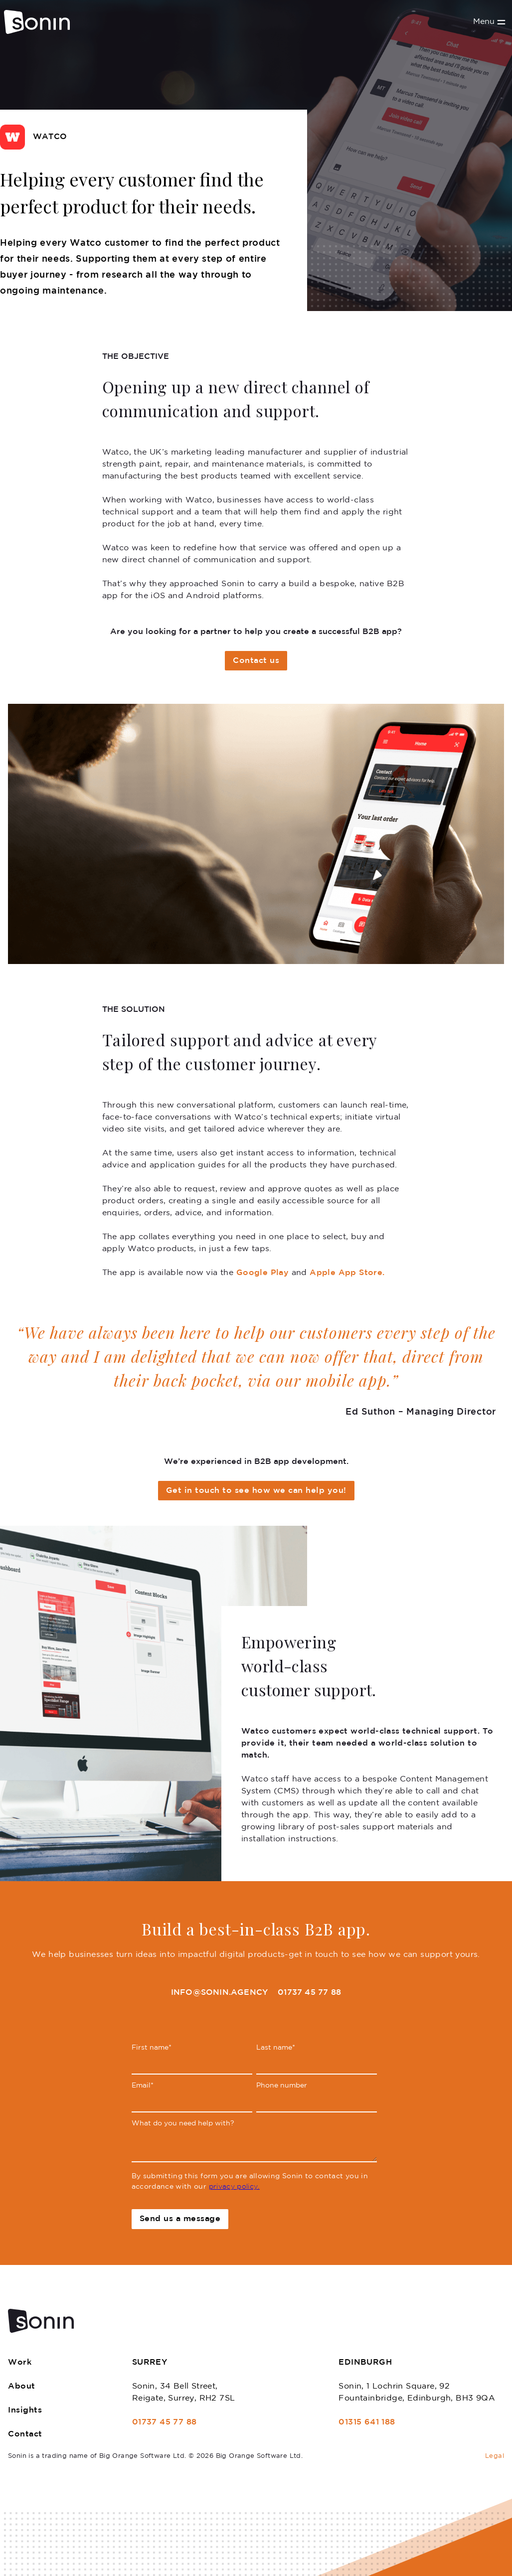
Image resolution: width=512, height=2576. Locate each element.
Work (19, 2362)
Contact (25, 2434)
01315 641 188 (367, 2422)
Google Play (262, 1273)
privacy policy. (234, 2187)
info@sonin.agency (219, 1992)
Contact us (256, 660)
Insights (25, 2410)
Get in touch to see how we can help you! (256, 1490)
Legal (494, 2456)
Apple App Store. (347, 1273)
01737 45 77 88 (309, 1992)
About (21, 2386)
